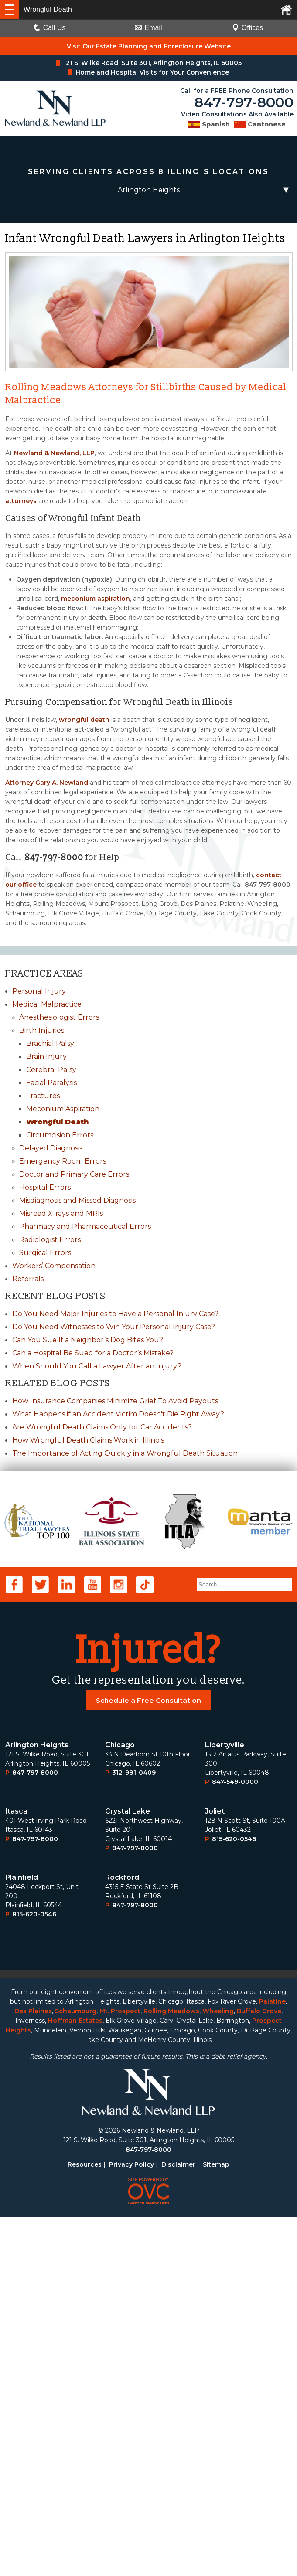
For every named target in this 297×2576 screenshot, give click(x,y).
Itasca (16, 2170)
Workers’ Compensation (54, 1266)
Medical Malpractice (47, 1004)
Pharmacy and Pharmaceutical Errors (85, 1226)
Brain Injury (46, 1056)
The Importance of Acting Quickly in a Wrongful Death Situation (125, 1453)
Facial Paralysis (51, 1083)
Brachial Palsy (50, 1043)
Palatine (272, 2361)
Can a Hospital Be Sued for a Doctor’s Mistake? (93, 1353)
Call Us (50, 27)
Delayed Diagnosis (50, 1148)
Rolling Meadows (171, 2370)
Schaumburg (75, 2370)
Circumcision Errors (59, 1135)
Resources (85, 2524)
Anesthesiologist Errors (59, 1017)
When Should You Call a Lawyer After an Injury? (96, 1366)
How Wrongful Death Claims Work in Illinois (88, 1440)
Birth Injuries (41, 1030)
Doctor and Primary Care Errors (74, 1174)
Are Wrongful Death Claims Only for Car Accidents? (102, 1427)
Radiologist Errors (50, 1239)
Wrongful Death (57, 1122)
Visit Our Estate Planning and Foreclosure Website (149, 46)
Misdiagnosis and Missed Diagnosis (77, 1200)
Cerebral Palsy (51, 1069)
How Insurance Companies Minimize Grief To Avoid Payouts (115, 1401)
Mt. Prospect (119, 2370)
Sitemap (216, 2524)
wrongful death (84, 720)
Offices (247, 27)
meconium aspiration (95, 598)
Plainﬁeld (21, 2236)
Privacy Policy (131, 2524)
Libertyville (224, 2104)
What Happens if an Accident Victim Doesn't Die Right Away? (118, 1414)
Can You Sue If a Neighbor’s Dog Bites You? (87, 1340)
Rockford (122, 2236)
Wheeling (218, 2370)
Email (148, 27)
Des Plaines (33, 2370)
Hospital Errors (45, 1187)
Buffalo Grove (259, 2370)
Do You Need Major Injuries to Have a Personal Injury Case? (115, 1314)
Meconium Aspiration (62, 1109)
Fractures (43, 1096)
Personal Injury (39, 991)
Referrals (28, 1279)
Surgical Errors (45, 1253)
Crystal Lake (127, 2170)
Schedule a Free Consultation (149, 2059)
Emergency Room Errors (62, 1161)
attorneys (21, 501)
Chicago (120, 2104)
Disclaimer (178, 2524)
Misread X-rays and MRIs (61, 1213)
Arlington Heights (36, 2104)
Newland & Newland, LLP (54, 453)
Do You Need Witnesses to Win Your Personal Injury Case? (113, 1327)
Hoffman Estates (75, 2380)
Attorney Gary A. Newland (46, 782)
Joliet (215, 2170)
